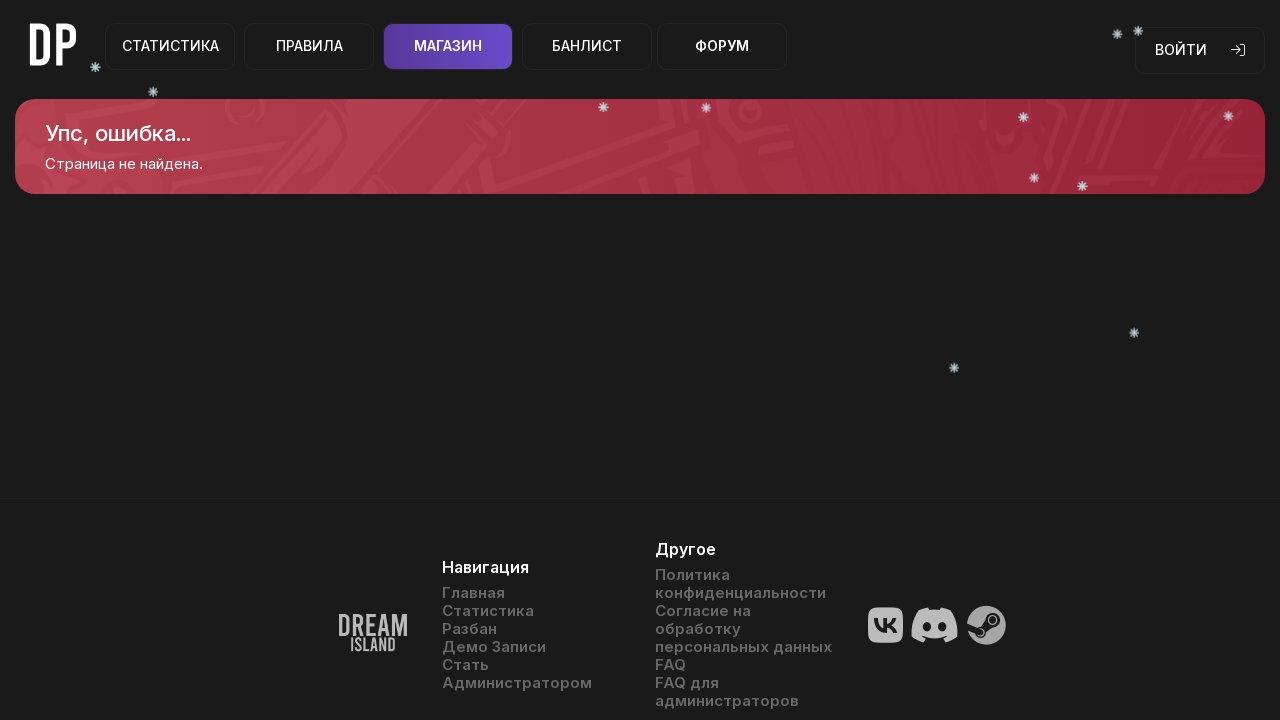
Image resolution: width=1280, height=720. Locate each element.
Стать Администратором (517, 674)
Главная (473, 593)
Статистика (170, 45)
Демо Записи (494, 647)
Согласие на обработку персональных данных (743, 629)
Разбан (469, 629)
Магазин (448, 45)
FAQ (670, 665)
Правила (309, 45)
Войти (1200, 49)
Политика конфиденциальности (740, 584)
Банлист (587, 45)
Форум (722, 45)
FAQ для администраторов (727, 692)
